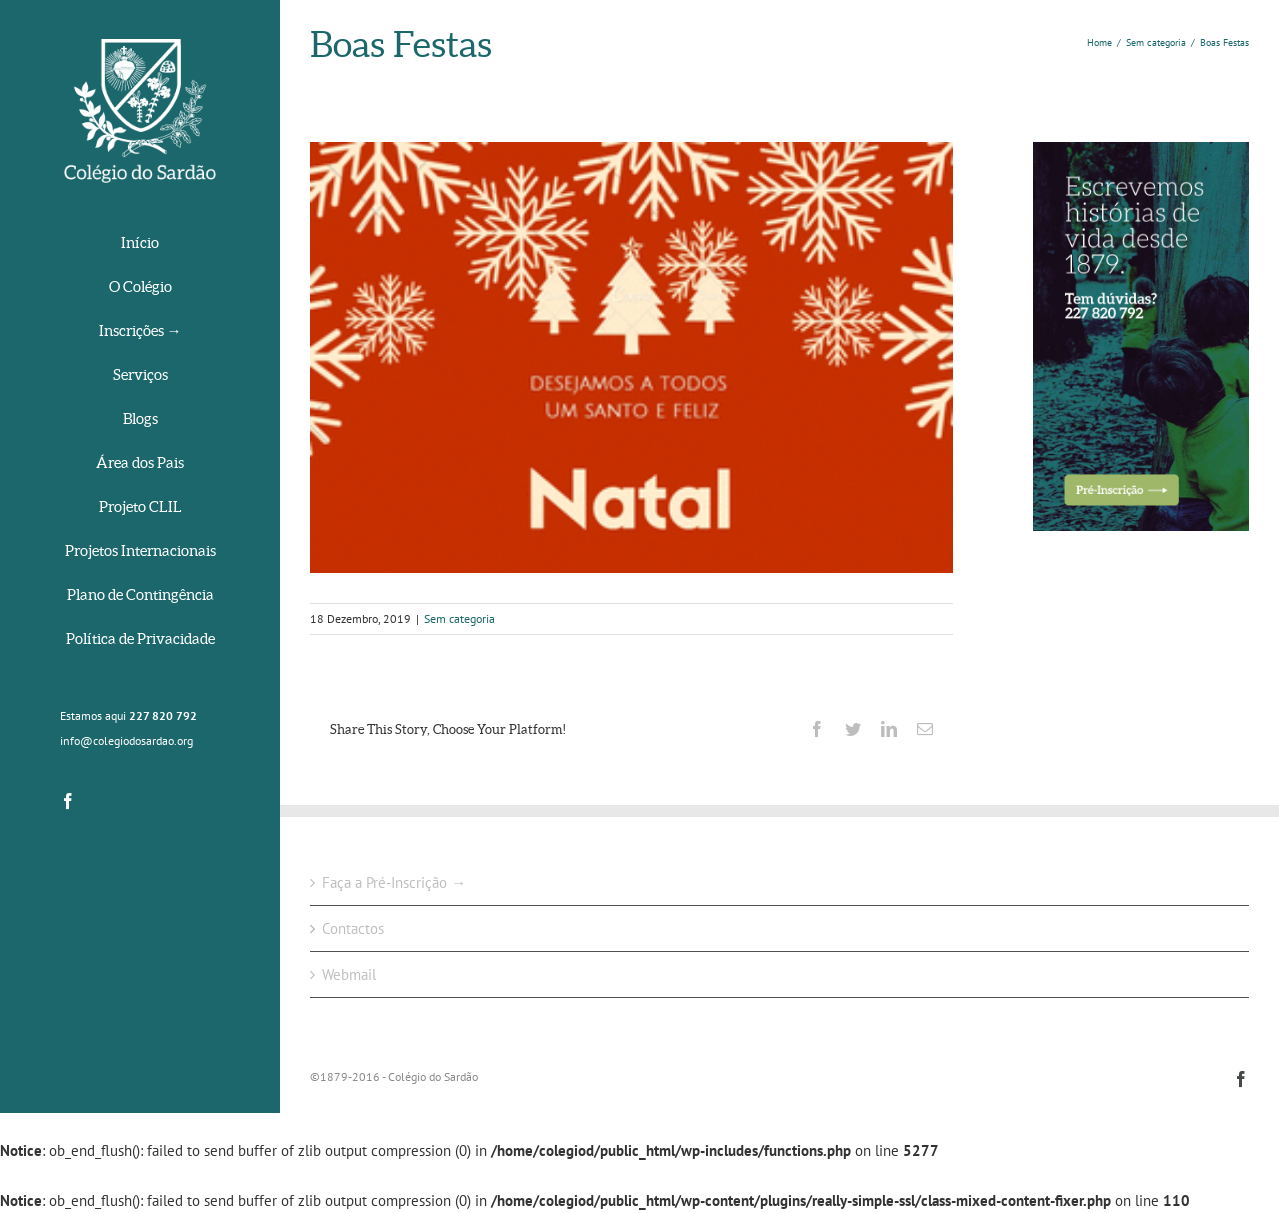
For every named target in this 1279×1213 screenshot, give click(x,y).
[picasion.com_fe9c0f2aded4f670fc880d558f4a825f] (631, 357)
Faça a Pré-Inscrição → (394, 882)
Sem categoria (459, 618)
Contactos (353, 928)
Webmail (349, 974)
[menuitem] (140, 244)
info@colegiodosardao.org (126, 740)
